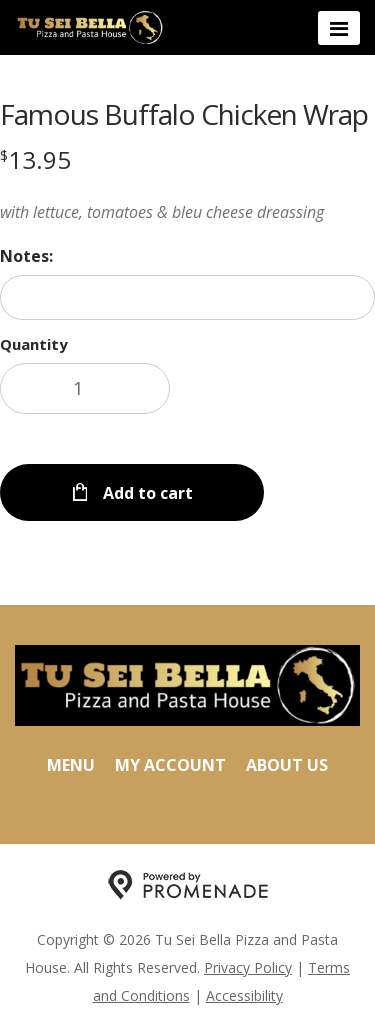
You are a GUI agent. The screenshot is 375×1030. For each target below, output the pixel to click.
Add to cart (146, 493)
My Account (170, 765)
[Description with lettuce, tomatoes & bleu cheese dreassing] (187, 212)
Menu (71, 765)
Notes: (26, 256)
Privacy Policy (248, 967)
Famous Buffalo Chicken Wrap (184, 114)
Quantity (34, 344)
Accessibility (244, 995)
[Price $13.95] (35, 159)
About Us (287, 765)
